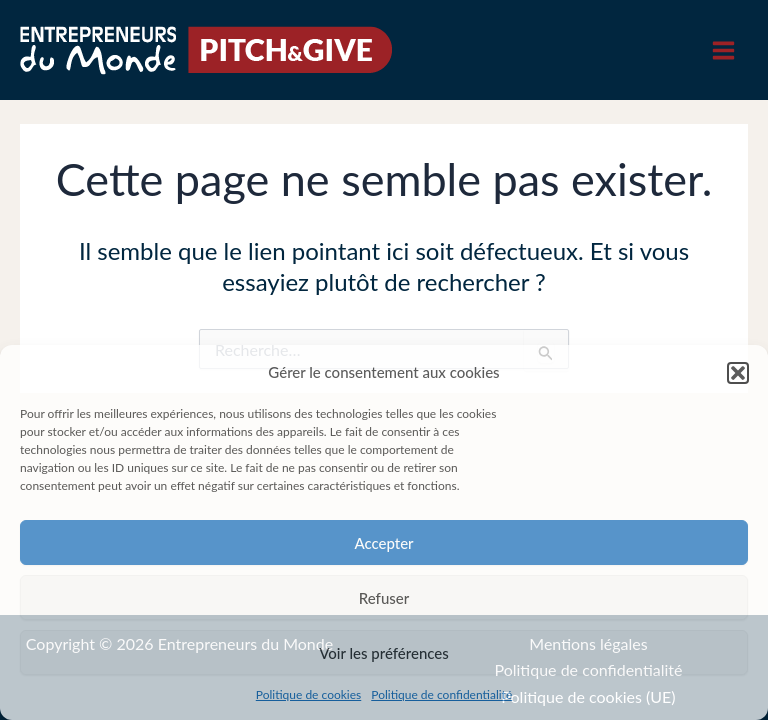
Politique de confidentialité (441, 694)
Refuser (384, 598)
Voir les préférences (384, 653)
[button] (738, 373)
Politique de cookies (308, 694)
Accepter (383, 543)
